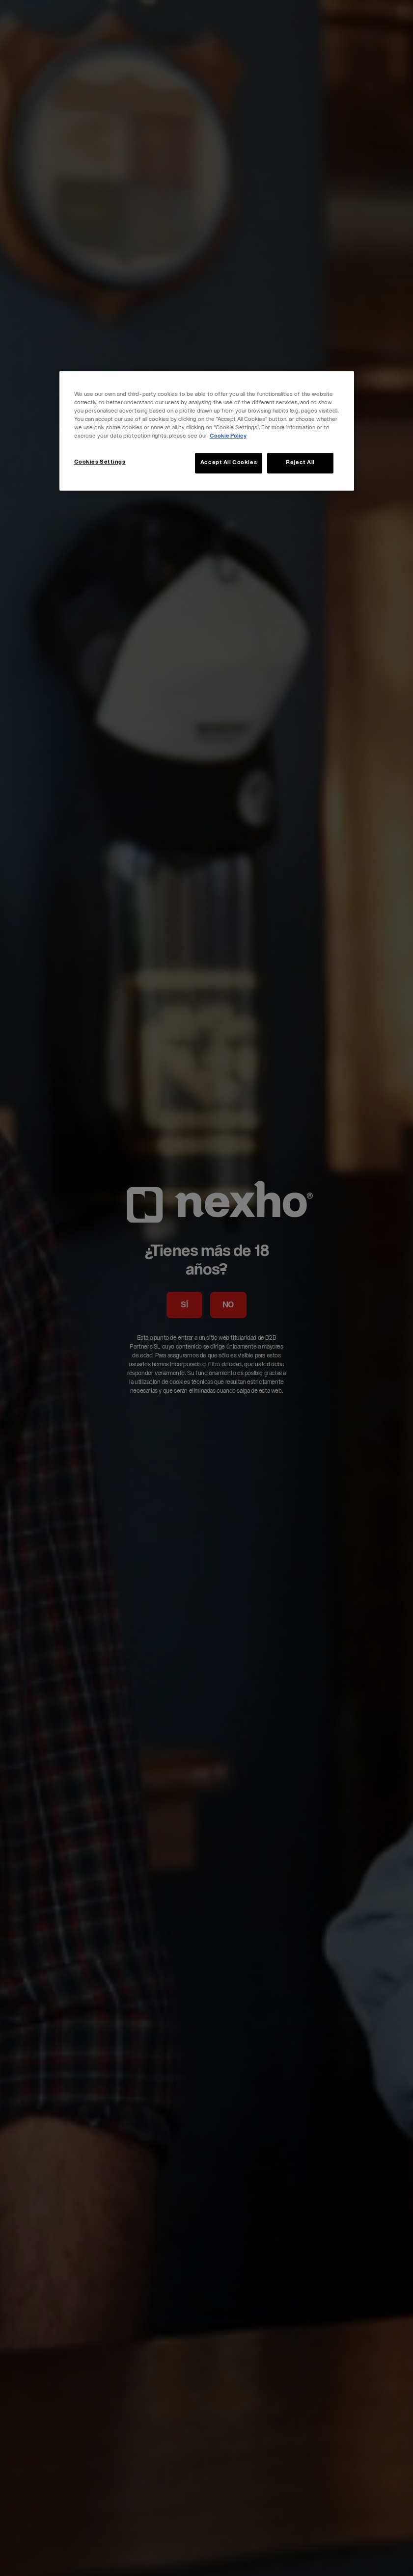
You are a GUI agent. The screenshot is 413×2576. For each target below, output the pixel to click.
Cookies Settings (100, 462)
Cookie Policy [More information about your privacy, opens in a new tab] (228, 436)
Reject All (300, 463)
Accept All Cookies (228, 463)
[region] (206, 431)
